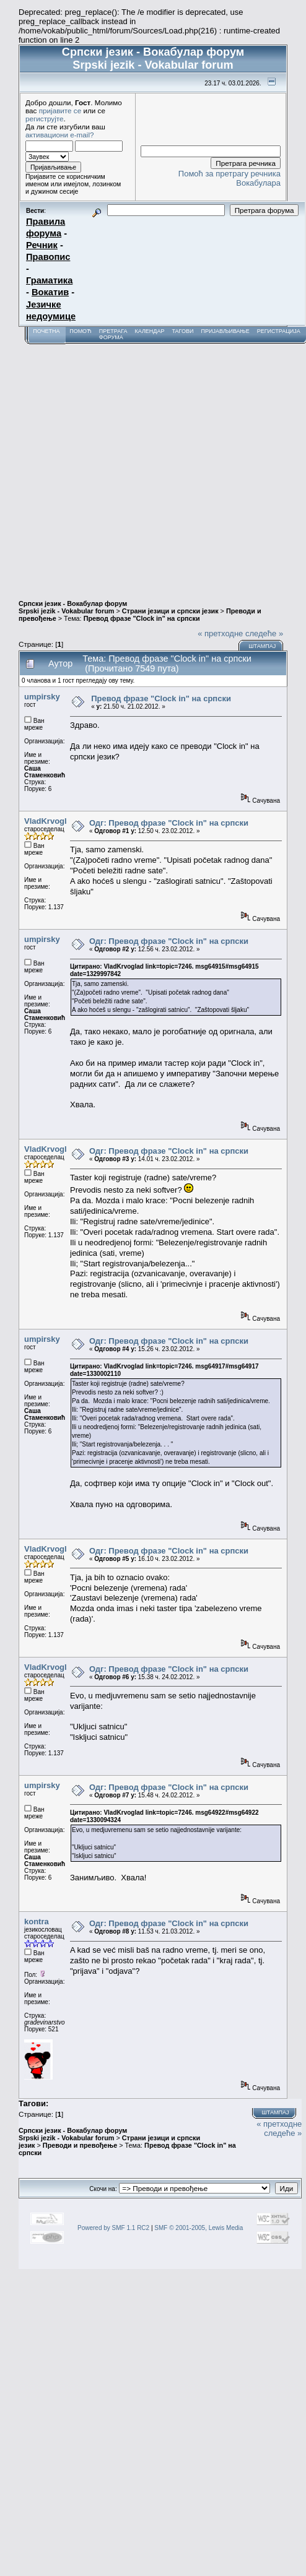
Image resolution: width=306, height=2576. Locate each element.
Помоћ (80, 331)
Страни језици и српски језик (170, 611)
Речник (42, 245)
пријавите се (60, 110)
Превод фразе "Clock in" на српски (142, 618)
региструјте (44, 119)
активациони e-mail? (59, 135)
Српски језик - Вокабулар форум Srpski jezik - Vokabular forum (73, 607)
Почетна (46, 331)
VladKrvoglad (50, 821)
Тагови (182, 331)
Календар (149, 331)
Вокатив (50, 292)
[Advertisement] (116, 466)
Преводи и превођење (80, 2145)
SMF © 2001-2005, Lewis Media (198, 2227)
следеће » (264, 633)
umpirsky (42, 696)
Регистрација (278, 331)
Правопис (48, 257)
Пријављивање (225, 331)
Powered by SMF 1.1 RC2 (113, 2227)
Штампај (262, 646)
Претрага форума (113, 334)
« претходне (220, 633)
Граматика (49, 280)
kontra (36, 1921)
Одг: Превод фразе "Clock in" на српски (168, 823)
